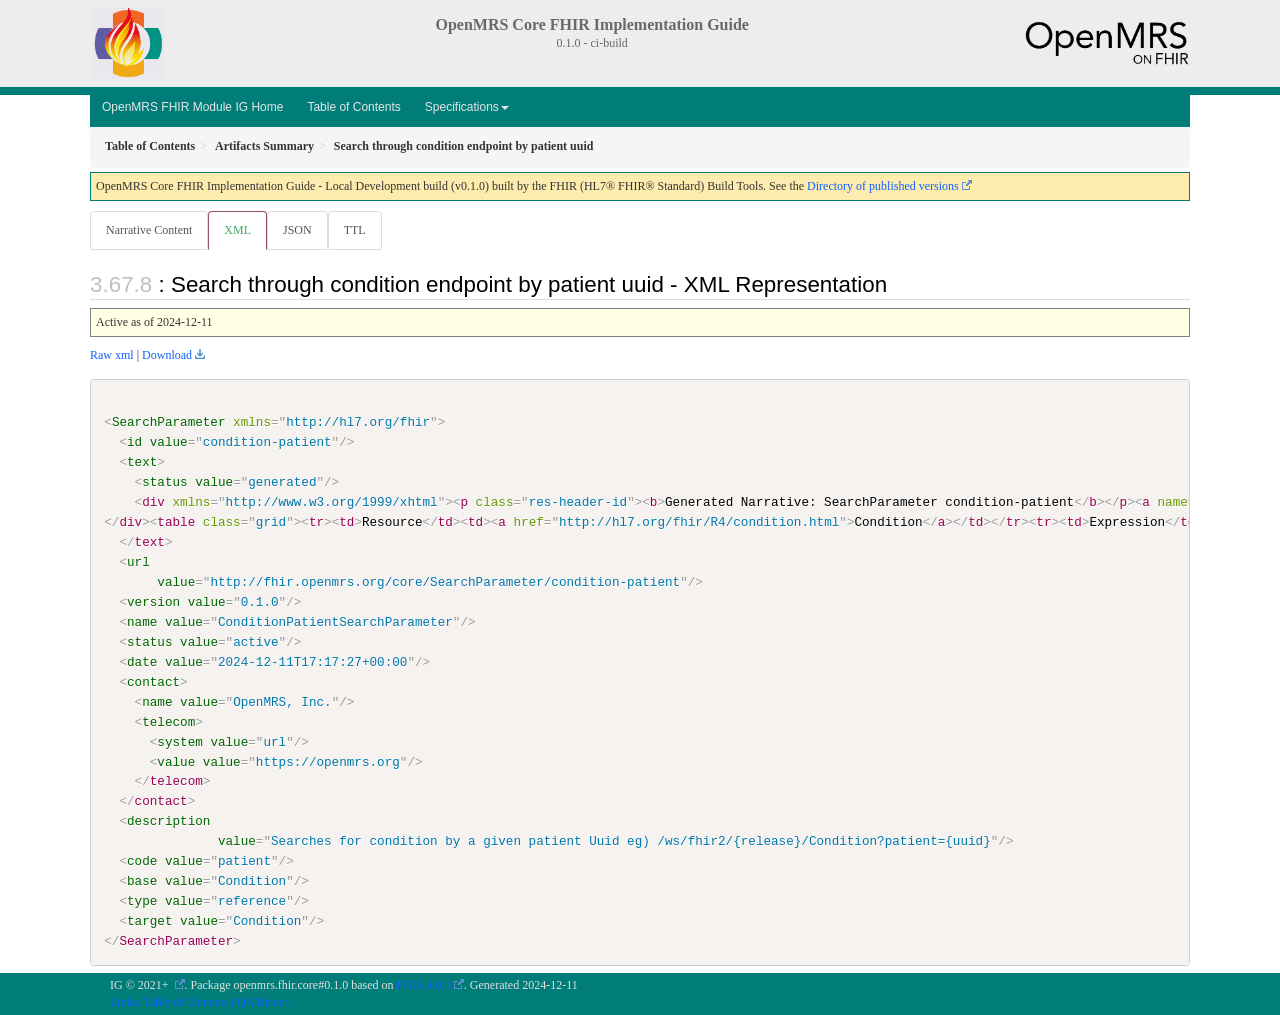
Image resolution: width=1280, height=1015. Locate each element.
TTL (361, 230)
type (142, 902)
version (153, 603)
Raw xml (112, 356)
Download (167, 356)
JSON (301, 230)
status (164, 483)
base (142, 882)
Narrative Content (149, 230)
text (142, 463)
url (138, 563)
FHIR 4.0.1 (424, 986)
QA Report (263, 1002)
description (168, 822)
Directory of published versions (883, 186)
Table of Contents (353, 107)
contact (153, 682)
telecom (168, 722)
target (149, 922)
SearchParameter (169, 423)
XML (239, 230)
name (142, 623)
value (169, 443)
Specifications (467, 107)
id (134, 443)
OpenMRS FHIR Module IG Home (192, 107)
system (179, 742)
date (142, 663)
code (142, 862)
